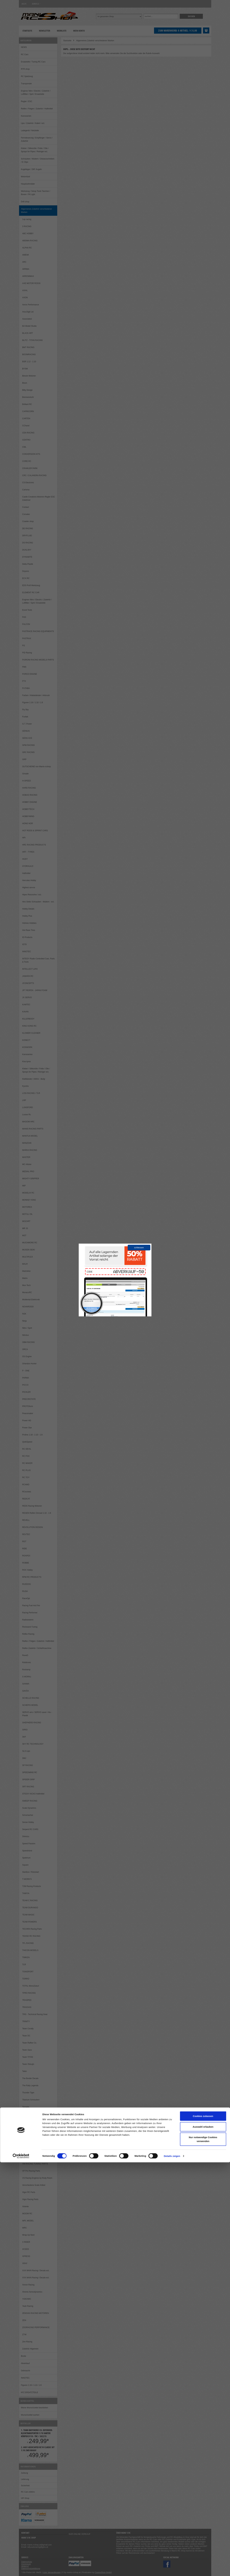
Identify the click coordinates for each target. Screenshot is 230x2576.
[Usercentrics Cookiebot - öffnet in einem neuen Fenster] (21, 2569)
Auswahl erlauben (203, 2540)
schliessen (139, 1247)
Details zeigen (172, 2569)
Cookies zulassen (203, 2529)
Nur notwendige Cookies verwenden (203, 2552)
